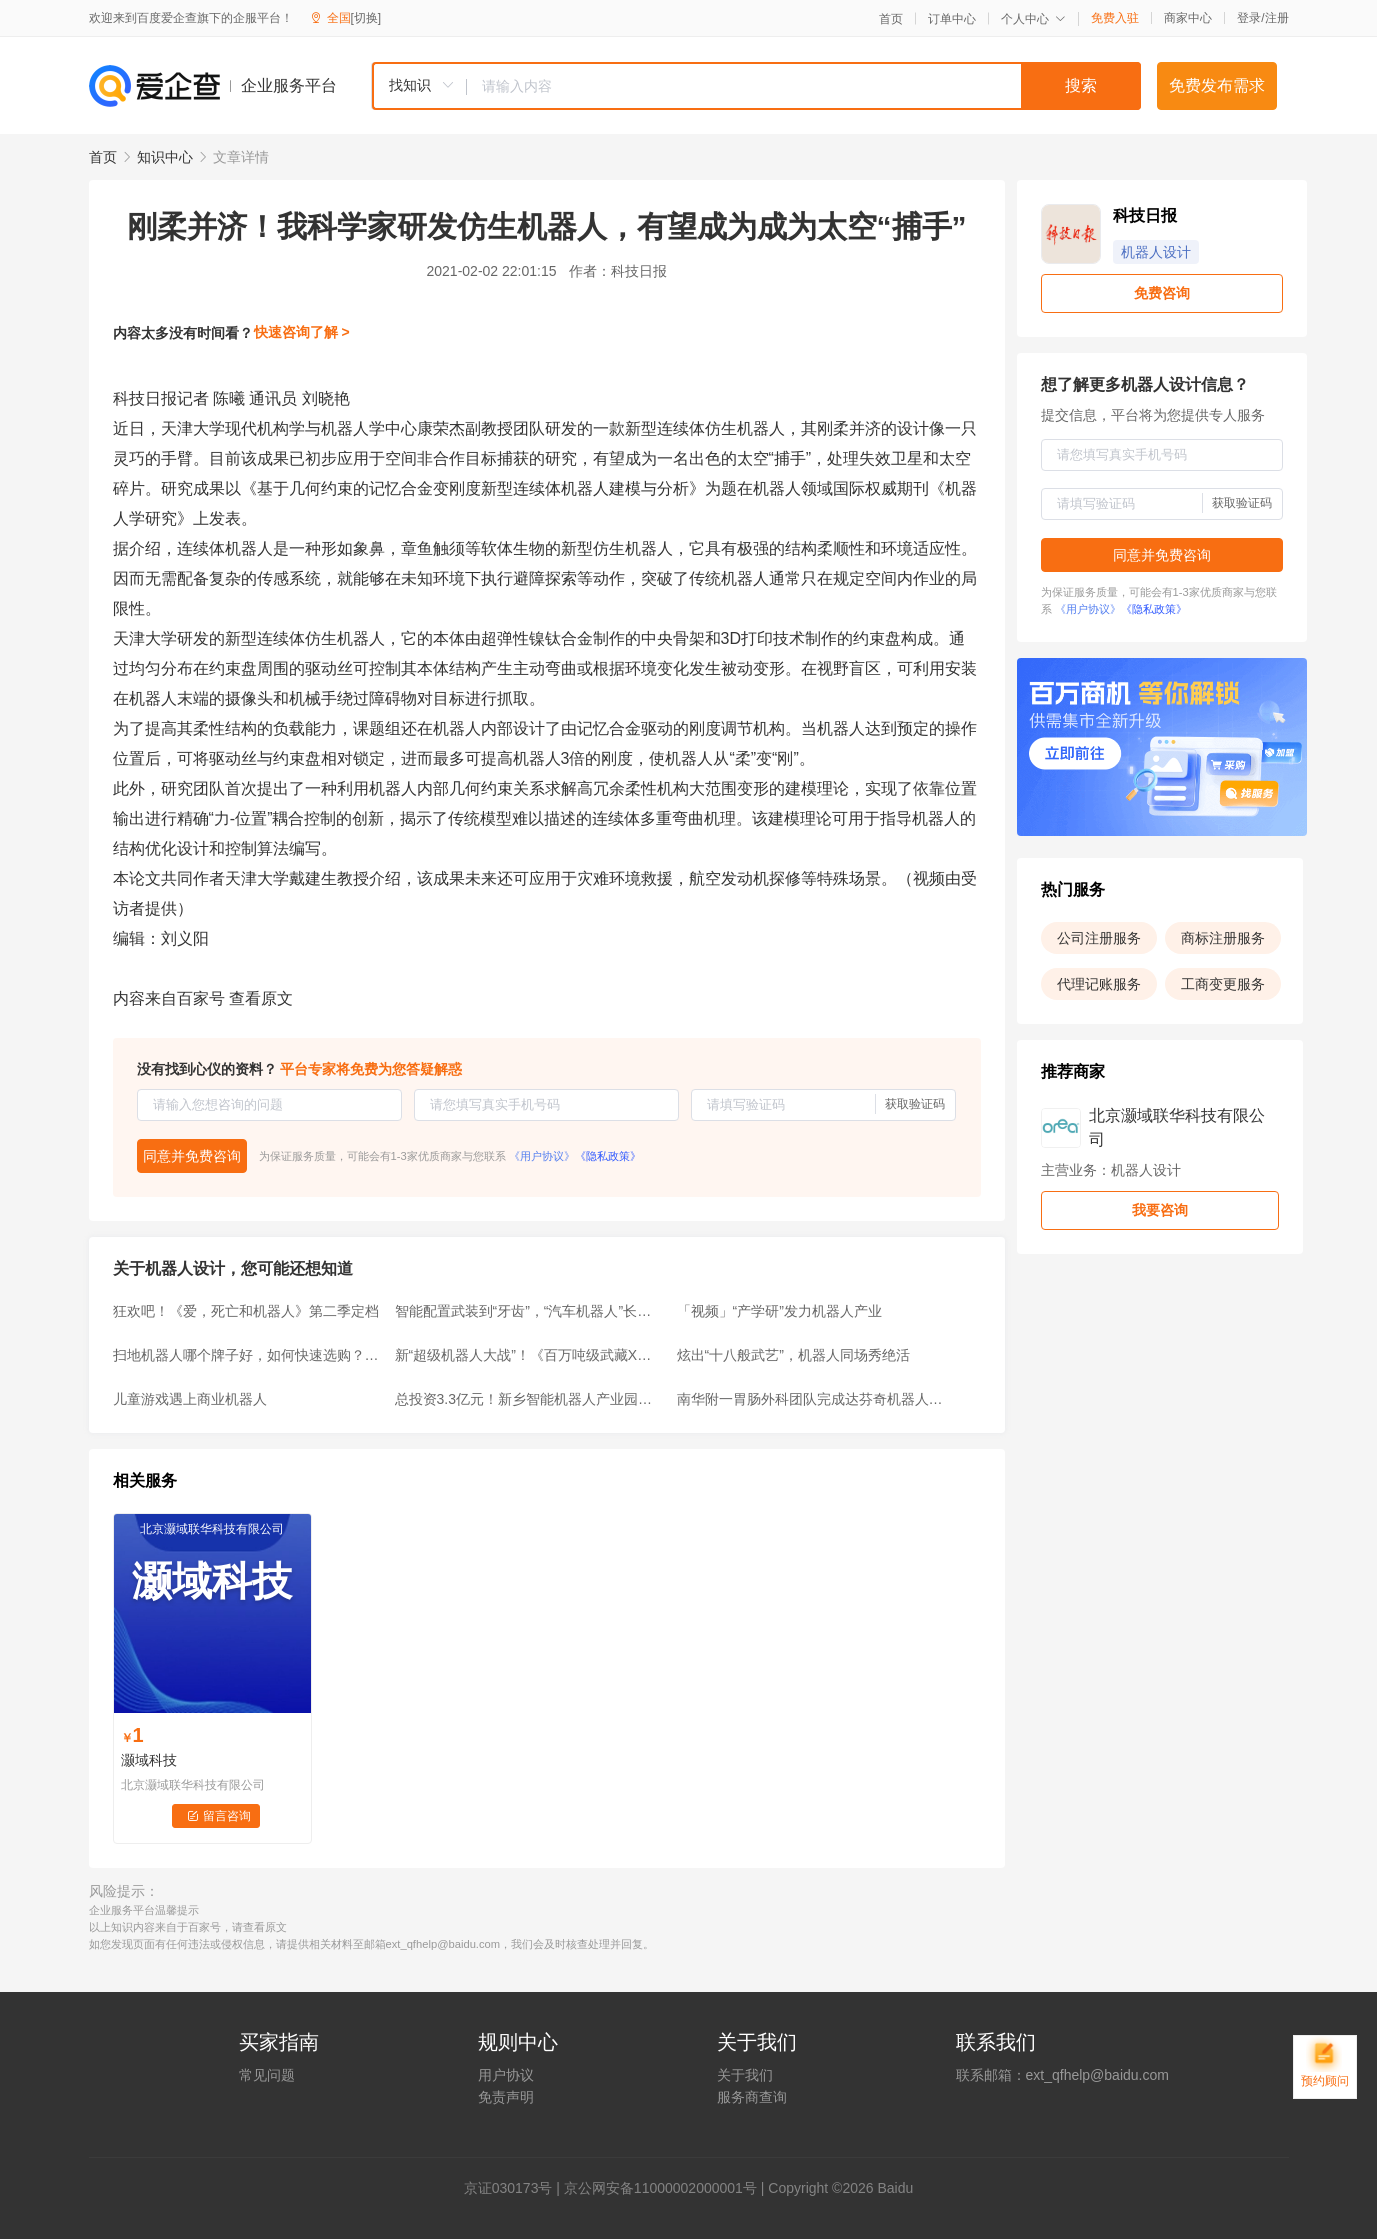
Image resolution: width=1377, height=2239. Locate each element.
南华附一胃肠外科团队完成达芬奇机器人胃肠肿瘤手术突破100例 (812, 1399)
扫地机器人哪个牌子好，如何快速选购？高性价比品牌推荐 (248, 1355)
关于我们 (745, 2075)
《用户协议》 (542, 1156)
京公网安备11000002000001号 (660, 2188)
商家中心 (1188, 18)
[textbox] (804, 86)
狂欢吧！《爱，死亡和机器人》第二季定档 (246, 1311)
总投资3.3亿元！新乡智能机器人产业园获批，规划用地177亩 (530, 1399)
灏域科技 (149, 1760)
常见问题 (267, 2075)
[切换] (366, 18)
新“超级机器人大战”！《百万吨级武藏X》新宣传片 (530, 1355)
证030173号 (515, 2188)
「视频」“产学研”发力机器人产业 (779, 1311)
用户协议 (506, 2075)
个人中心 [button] (1033, 19)
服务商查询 (752, 2097)
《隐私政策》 (608, 1156)
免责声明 (506, 2097)
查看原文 (261, 998)
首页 (891, 19)
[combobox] (756, 86)
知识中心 (165, 157)
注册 (1277, 18)
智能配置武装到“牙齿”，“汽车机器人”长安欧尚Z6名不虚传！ (530, 1311)
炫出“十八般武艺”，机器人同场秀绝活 (793, 1355)
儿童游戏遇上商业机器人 (190, 1399)
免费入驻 (1115, 18)
